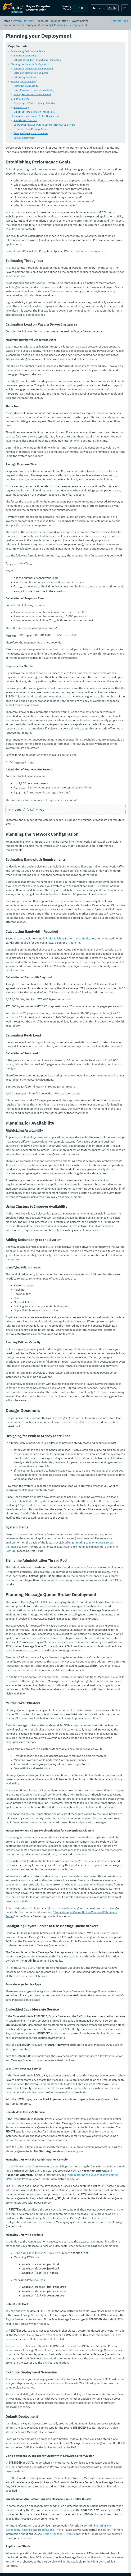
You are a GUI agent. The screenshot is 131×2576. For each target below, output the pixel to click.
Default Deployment (24, 137)
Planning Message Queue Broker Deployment (35, 116)
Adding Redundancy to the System (32, 94)
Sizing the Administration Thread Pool (34, 111)
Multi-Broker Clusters (25, 120)
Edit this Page (119, 20)
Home (6, 20)
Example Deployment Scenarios (30, 133)
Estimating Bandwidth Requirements (33, 68)
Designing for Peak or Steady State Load (34, 103)
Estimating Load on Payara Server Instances (37, 60)
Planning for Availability (23, 81)
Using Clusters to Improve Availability (34, 90)
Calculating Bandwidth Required (30, 73)
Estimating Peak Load (25, 77)
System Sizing (21, 107)
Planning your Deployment (70, 25)
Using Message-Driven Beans (62, 2534)
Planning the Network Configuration (30, 64)
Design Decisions (20, 99)
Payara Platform (23, 20)
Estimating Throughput (25, 55)
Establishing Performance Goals (28, 51)
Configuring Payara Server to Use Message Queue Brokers (44, 124)
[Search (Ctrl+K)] (105, 7)
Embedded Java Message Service (31, 129)
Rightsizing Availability (25, 86)
